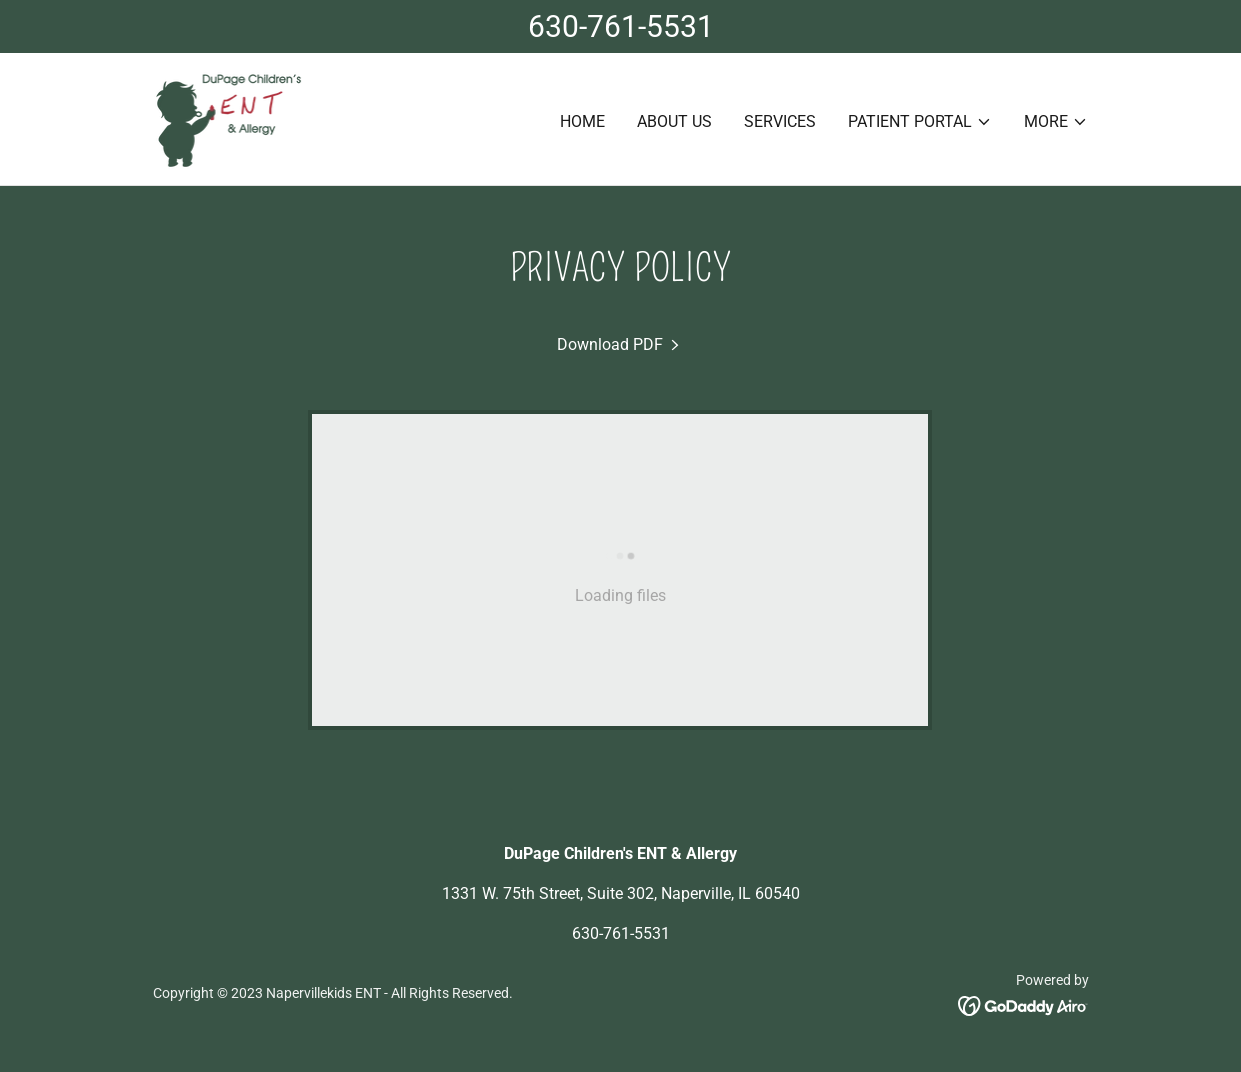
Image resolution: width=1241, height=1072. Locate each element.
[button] (920, 122)
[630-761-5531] (620, 26)
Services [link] (780, 121)
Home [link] (582, 121)
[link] (228, 117)
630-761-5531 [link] (621, 933)
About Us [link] (674, 121)
